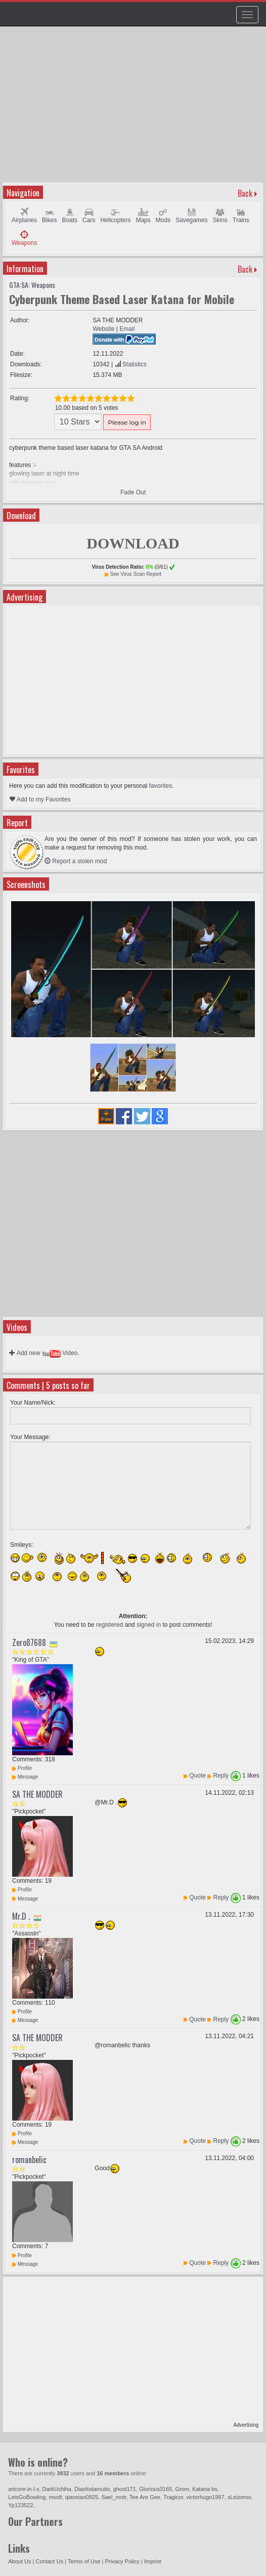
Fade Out (133, 492)
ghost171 (124, 2489)
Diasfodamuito (92, 2489)
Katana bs (204, 2489)
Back (245, 193)
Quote (197, 1775)
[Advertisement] (134, 109)
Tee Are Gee (144, 2497)
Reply (221, 1775)
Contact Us (49, 2561)
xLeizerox (239, 2497)
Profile (22, 1768)
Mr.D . (21, 1916)
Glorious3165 (155, 2489)
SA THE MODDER (37, 1794)
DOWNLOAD (132, 543)
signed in (149, 1624)
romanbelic (29, 2159)
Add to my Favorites (39, 799)
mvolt (55, 2497)
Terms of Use (84, 2561)
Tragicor (173, 2497)
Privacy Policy (122, 2561)
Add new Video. (44, 1353)
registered (109, 1624)
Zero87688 (29, 1642)
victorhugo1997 (205, 2497)
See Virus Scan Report (136, 574)
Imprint (152, 2561)
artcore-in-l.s (23, 2489)
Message (25, 1777)
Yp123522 (20, 2505)
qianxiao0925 (81, 2497)
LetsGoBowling (27, 2497)
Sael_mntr (113, 2497)
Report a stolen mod (76, 861)
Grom (182, 2489)
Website (103, 328)
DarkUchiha (56, 2489)
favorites (160, 785)
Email (127, 328)
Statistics (131, 364)
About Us (19, 2561)
